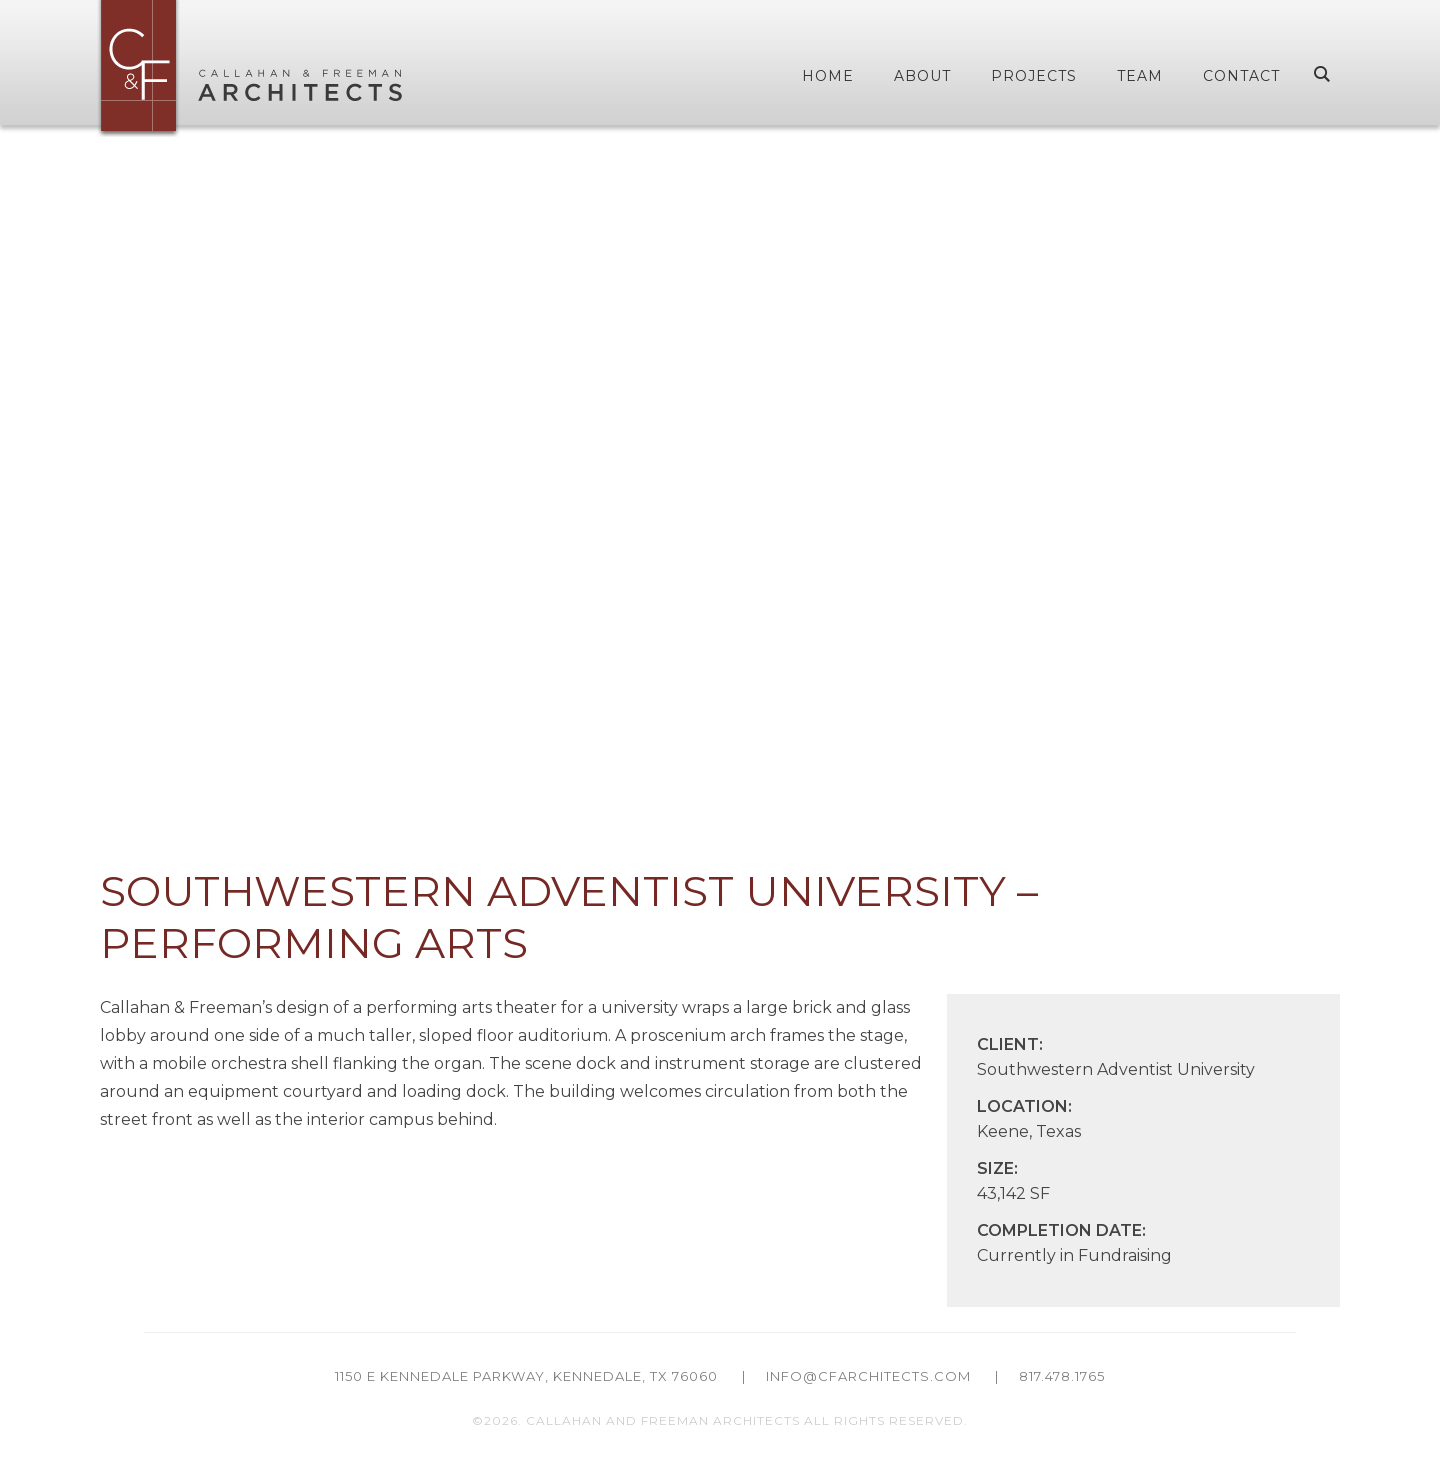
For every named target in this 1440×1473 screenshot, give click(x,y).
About (922, 76)
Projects (1034, 76)
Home (828, 76)
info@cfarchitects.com (868, 1376)
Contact (1241, 76)
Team (1140, 76)
